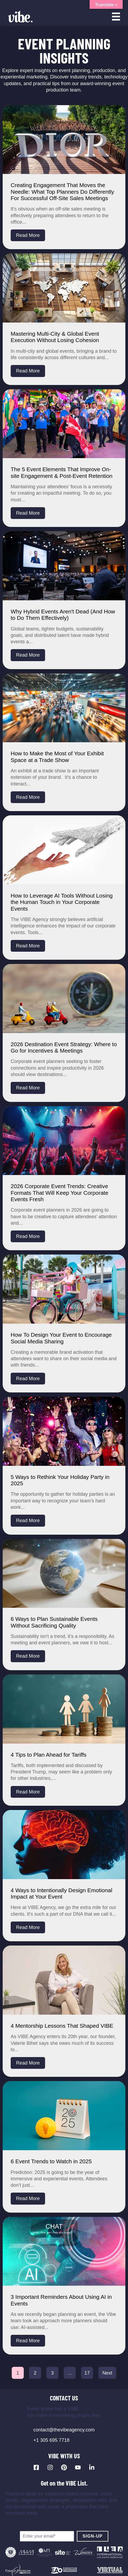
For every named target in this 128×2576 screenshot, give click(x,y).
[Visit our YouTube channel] (78, 2467)
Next (107, 2373)
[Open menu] (116, 17)
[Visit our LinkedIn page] (92, 2467)
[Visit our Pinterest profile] (64, 2467)
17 (87, 2373)
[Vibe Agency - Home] (20, 16)
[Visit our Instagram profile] (50, 2467)
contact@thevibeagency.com (64, 2429)
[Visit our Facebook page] (36, 2467)
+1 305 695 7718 (51, 2440)
